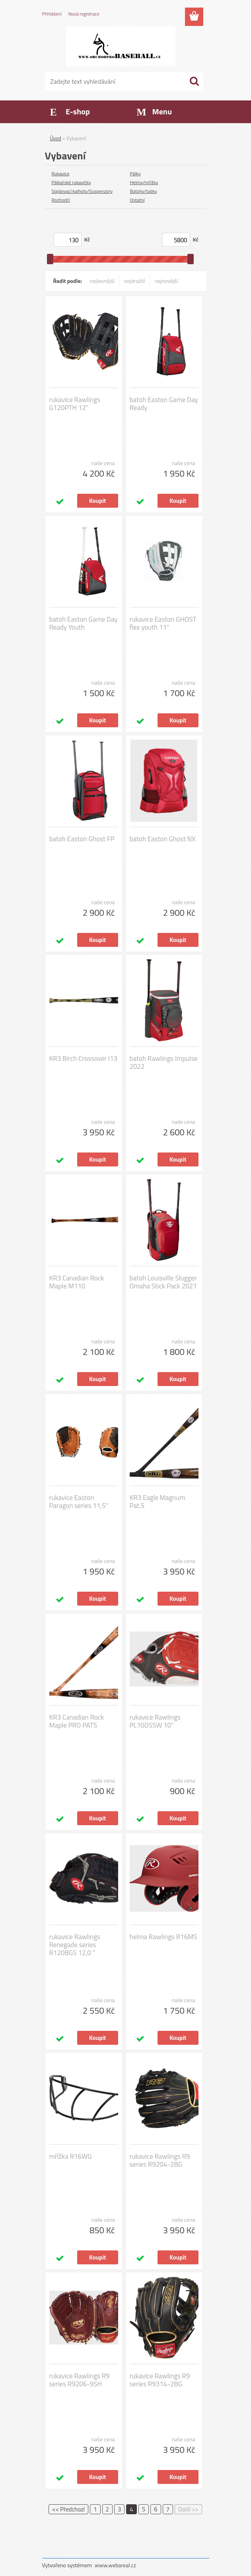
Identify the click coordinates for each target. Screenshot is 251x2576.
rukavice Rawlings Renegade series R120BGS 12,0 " (74, 1945)
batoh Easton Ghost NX (163, 839)
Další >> (188, 2509)
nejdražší (134, 281)
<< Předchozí (68, 2509)
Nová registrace (83, 14)
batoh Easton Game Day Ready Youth (83, 623)
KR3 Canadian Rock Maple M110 (76, 1282)
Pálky (135, 173)
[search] (194, 81)
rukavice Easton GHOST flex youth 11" (163, 623)
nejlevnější (102, 281)
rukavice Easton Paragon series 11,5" (79, 1502)
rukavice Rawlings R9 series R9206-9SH (79, 2380)
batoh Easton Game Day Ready (164, 404)
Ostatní (137, 200)
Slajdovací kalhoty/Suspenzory (82, 191)
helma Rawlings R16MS (163, 1937)
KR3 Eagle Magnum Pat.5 (157, 1502)
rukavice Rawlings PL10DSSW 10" (155, 1721)
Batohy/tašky (143, 191)
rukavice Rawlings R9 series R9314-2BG (160, 2380)
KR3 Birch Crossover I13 (83, 1058)
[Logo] (120, 46)
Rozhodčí (61, 200)
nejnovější (166, 281)
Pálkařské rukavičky (71, 182)
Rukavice (61, 173)
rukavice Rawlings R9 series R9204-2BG (160, 2160)
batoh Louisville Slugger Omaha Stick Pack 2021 (163, 1282)
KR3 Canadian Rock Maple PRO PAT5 (76, 1721)
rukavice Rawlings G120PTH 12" (74, 404)
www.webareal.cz (115, 2565)
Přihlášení (52, 14)
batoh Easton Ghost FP (82, 839)
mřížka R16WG (70, 2156)
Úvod (55, 138)
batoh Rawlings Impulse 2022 (164, 1062)
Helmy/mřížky (144, 182)
